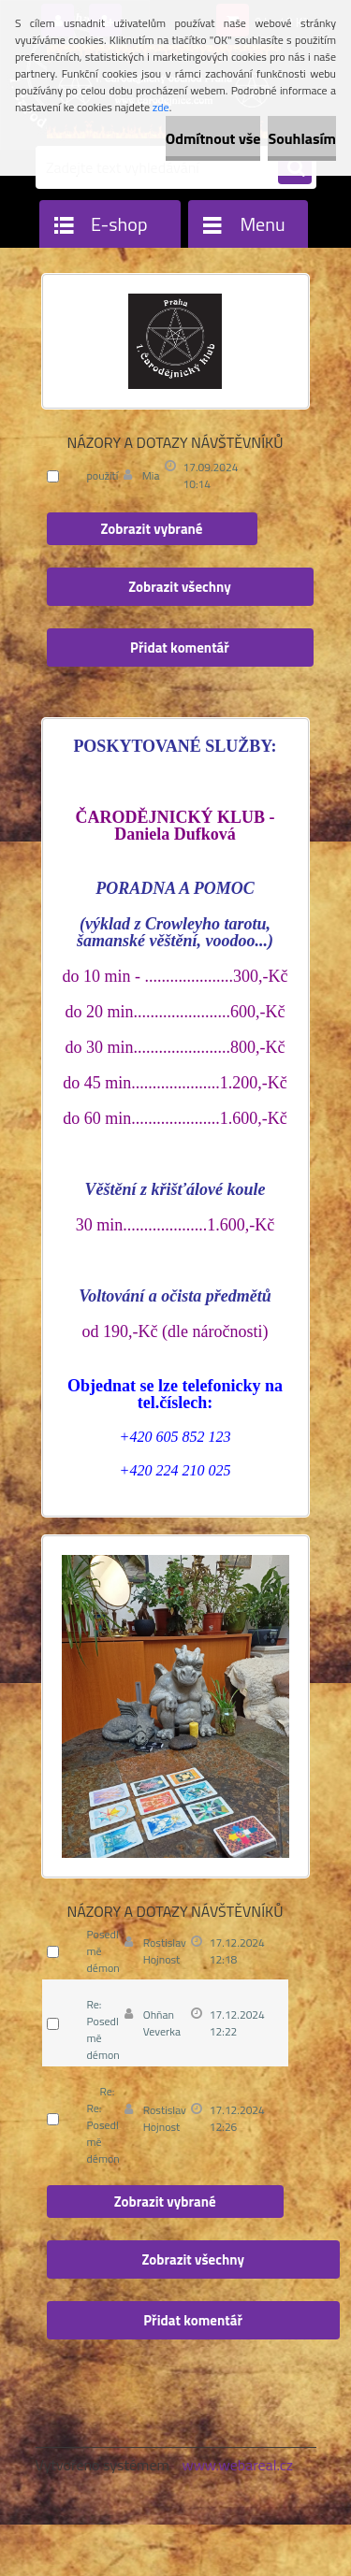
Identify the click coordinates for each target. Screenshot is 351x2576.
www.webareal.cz (237, 2465)
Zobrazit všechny (179, 586)
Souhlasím (302, 138)
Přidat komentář (179, 647)
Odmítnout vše (213, 138)
